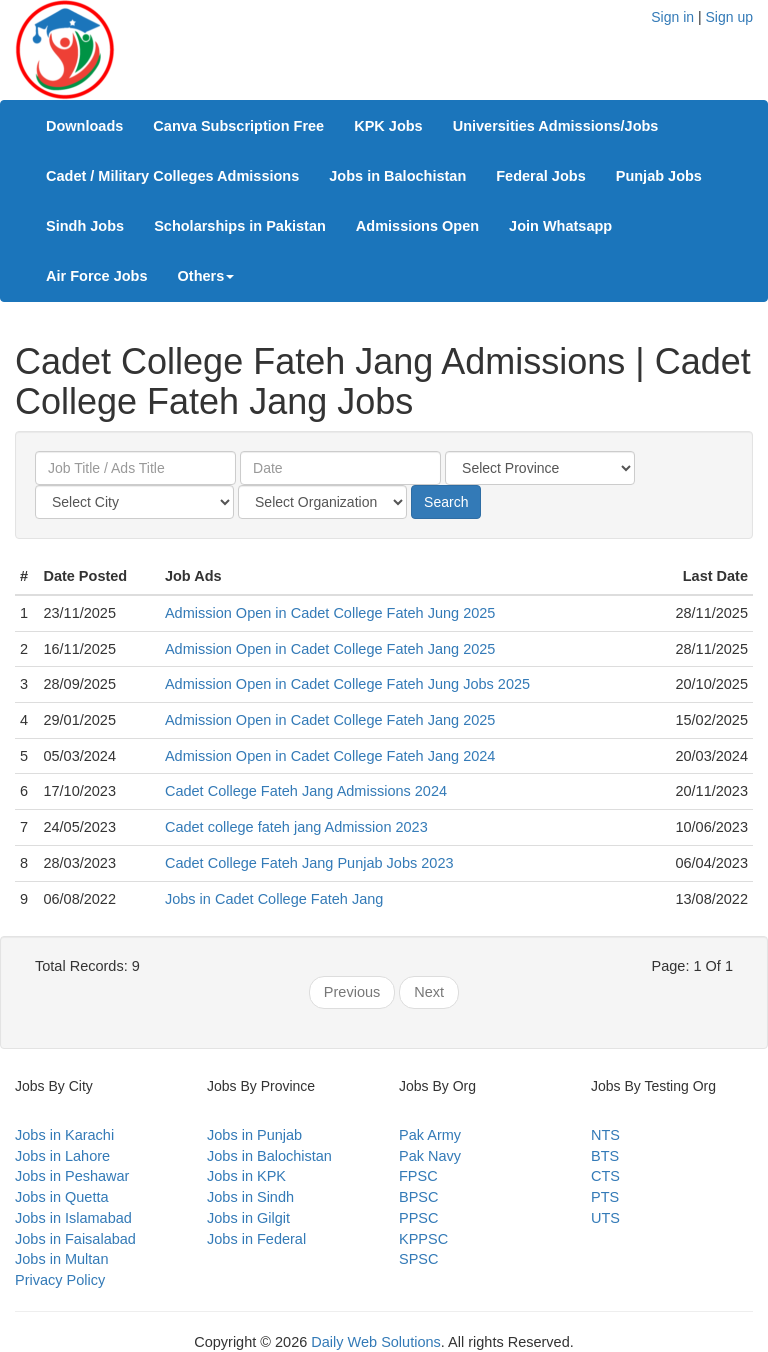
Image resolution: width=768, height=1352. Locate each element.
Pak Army (430, 1135)
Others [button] (206, 276)
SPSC (419, 1259)
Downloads (84, 126)
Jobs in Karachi (64, 1135)
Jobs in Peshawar (72, 1176)
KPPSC (423, 1239)
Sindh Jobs (85, 226)
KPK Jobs (388, 126)
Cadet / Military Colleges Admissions (172, 176)
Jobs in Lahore (62, 1156)
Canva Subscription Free (238, 126)
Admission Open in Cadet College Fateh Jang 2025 (330, 649)
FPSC (418, 1176)
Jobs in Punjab (254, 1135)
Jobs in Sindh (250, 1197)
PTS (605, 1197)
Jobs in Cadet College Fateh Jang (274, 899)
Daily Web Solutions (376, 1342)
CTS (605, 1176)
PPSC (419, 1218)
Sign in (672, 17)
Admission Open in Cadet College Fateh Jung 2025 (330, 613)
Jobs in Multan (62, 1259)
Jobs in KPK (246, 1176)
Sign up (729, 17)
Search (446, 502)
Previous (352, 992)
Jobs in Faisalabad (75, 1239)
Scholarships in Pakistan (240, 226)
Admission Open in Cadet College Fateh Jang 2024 (330, 756)
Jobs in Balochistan (397, 176)
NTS (605, 1135)
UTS (605, 1218)
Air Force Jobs (97, 276)
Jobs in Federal (256, 1239)
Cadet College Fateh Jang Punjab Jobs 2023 (309, 863)
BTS (605, 1156)
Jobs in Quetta (62, 1197)
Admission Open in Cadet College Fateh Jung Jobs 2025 (347, 684)
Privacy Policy (60, 1280)
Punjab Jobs (659, 176)
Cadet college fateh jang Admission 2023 (296, 827)
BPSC (419, 1197)
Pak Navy (430, 1156)
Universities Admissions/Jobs (556, 126)
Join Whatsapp (560, 226)
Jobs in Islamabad (73, 1218)
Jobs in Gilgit (248, 1218)
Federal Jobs (540, 176)
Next (429, 992)
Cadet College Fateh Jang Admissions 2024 (306, 791)
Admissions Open (417, 226)
